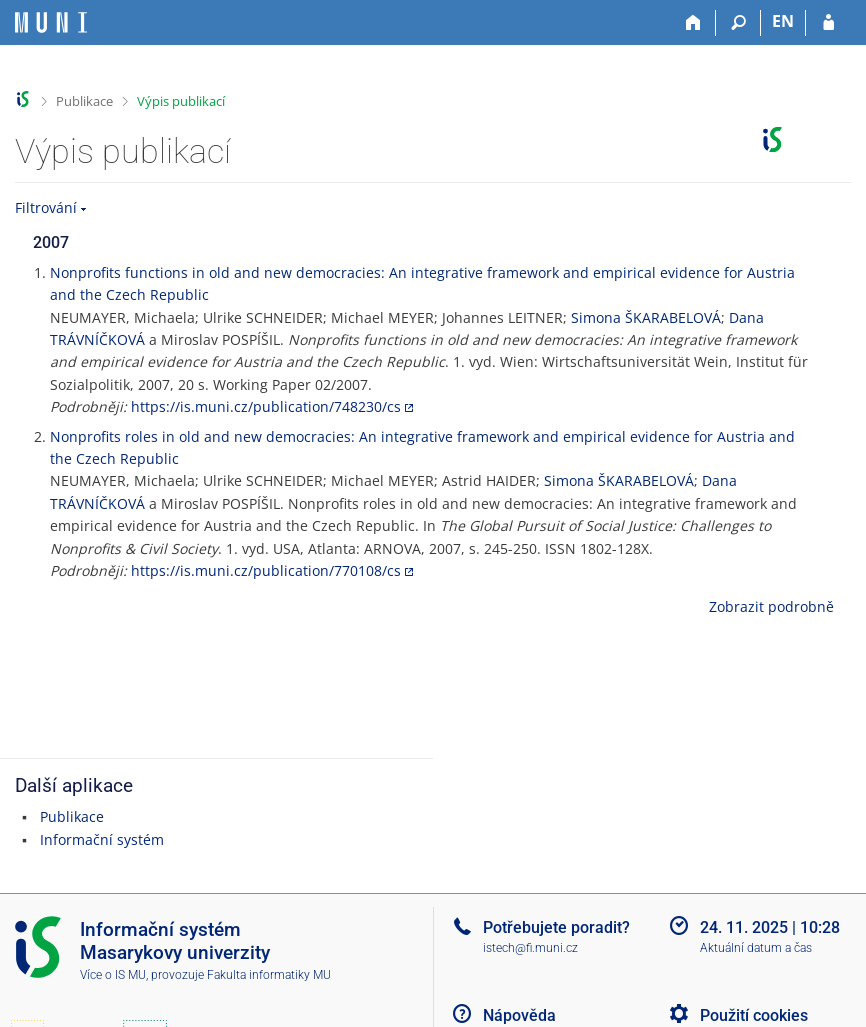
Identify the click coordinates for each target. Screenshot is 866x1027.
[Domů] (693, 23)
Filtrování (46, 207)
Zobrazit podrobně (771, 606)
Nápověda (519, 1015)
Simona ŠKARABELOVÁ (646, 317)
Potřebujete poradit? (556, 927)
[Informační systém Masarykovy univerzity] (51, 22)
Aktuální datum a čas (756, 948)
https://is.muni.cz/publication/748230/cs (266, 406)
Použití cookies (754, 1015)
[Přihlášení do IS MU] (828, 23)
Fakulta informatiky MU (269, 975)
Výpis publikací (181, 101)
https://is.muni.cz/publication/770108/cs (266, 570)
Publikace (84, 101)
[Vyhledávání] (738, 23)
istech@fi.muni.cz (530, 948)
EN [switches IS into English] (783, 21)
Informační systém (102, 839)
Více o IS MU (113, 975)
